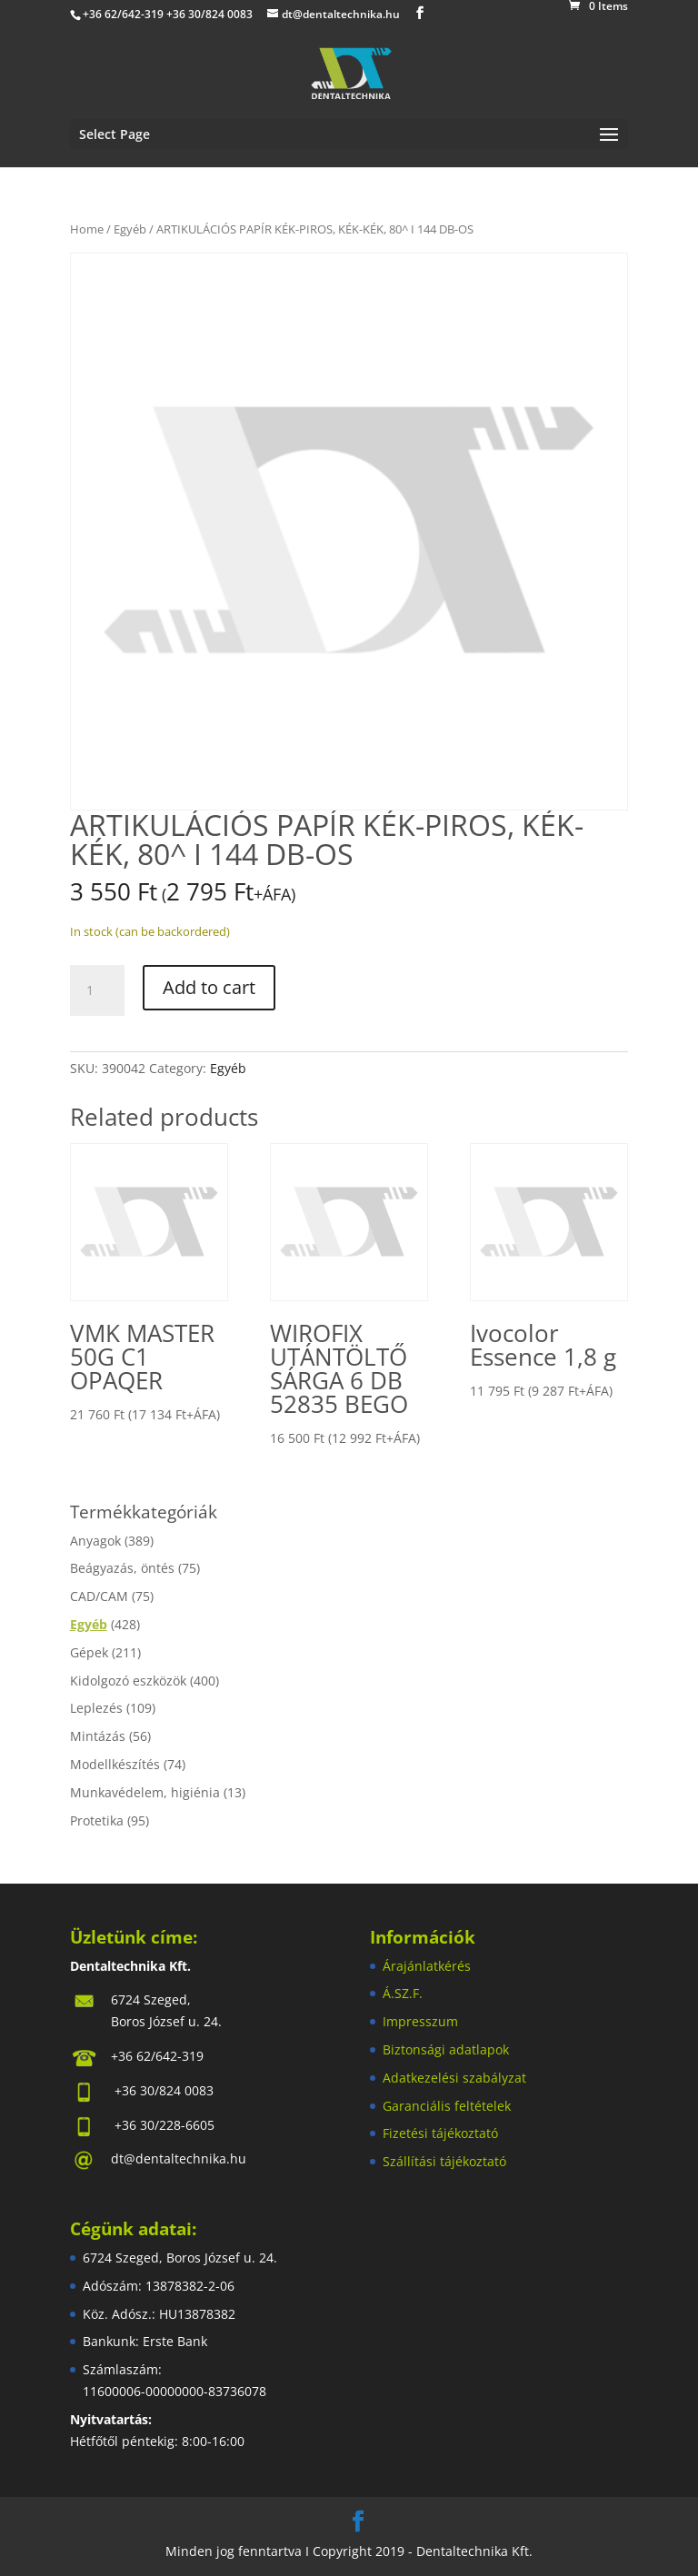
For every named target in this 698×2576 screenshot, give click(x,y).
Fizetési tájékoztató (440, 2133)
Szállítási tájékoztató (444, 2161)
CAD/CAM (99, 1596)
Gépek (89, 1652)
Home (87, 229)
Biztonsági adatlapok (446, 2049)
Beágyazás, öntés (122, 1567)
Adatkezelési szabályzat (454, 2077)
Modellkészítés (115, 1764)
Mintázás (97, 1736)
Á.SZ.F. (403, 1993)
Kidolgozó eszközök (128, 1680)
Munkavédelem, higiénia (145, 1792)
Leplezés (96, 1707)
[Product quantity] (97, 990)
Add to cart (209, 987)
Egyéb (130, 229)
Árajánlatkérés (427, 1965)
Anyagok (95, 1540)
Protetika (97, 1820)
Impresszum (420, 2021)
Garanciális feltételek (447, 2105)
